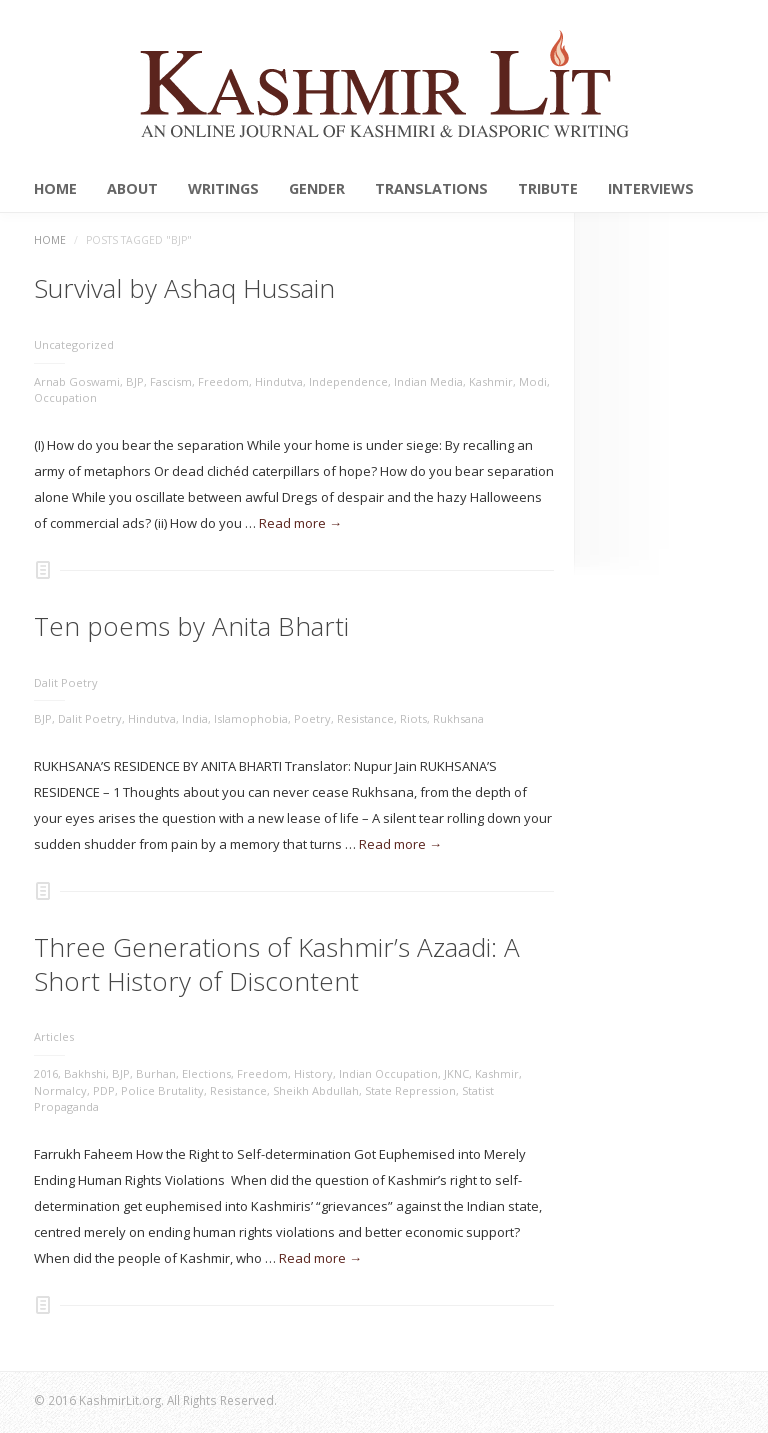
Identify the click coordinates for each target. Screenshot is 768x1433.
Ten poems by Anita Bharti (191, 626)
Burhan (156, 1073)
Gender (317, 189)
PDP (104, 1090)
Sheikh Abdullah (316, 1090)
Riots (413, 718)
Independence (348, 381)
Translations (431, 189)
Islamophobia (251, 718)
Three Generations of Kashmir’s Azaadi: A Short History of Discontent (277, 964)
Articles (54, 1036)
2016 (46, 1073)
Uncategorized (74, 344)
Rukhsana (458, 718)
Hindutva (279, 381)
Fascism (171, 381)
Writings (223, 189)
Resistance (365, 718)
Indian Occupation (388, 1073)
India (195, 718)
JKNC (456, 1073)
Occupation (65, 397)
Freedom (223, 381)
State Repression (410, 1090)
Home (55, 189)
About (132, 189)
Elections (206, 1073)
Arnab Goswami (77, 381)
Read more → (300, 523)
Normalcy (60, 1090)
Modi (533, 381)
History (313, 1073)
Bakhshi (85, 1073)
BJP (135, 381)
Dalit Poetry (66, 682)
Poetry (312, 718)
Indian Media (428, 381)
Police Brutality (162, 1090)
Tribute (548, 189)
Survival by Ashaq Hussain (184, 288)
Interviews (651, 189)
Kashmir (491, 381)
